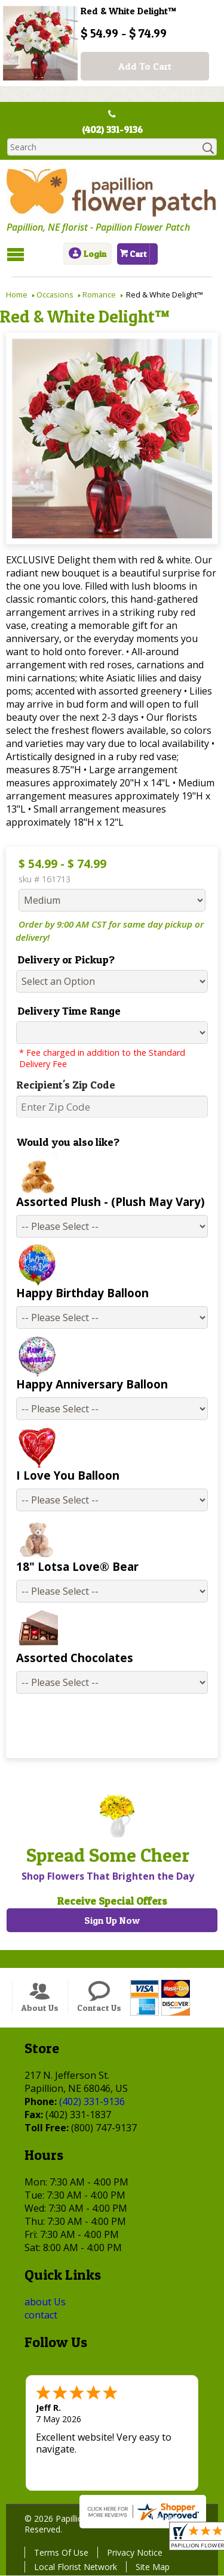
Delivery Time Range (67, 1011)
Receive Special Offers (112, 1901)
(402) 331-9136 (112, 130)
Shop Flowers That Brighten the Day (107, 1876)
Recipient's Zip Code (64, 1085)
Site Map (152, 2567)
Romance (99, 295)
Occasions (54, 295)
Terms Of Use (60, 2553)
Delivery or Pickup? (64, 960)
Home (16, 295)
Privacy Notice (134, 2553)
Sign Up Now (112, 1921)
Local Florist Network (74, 2567)
